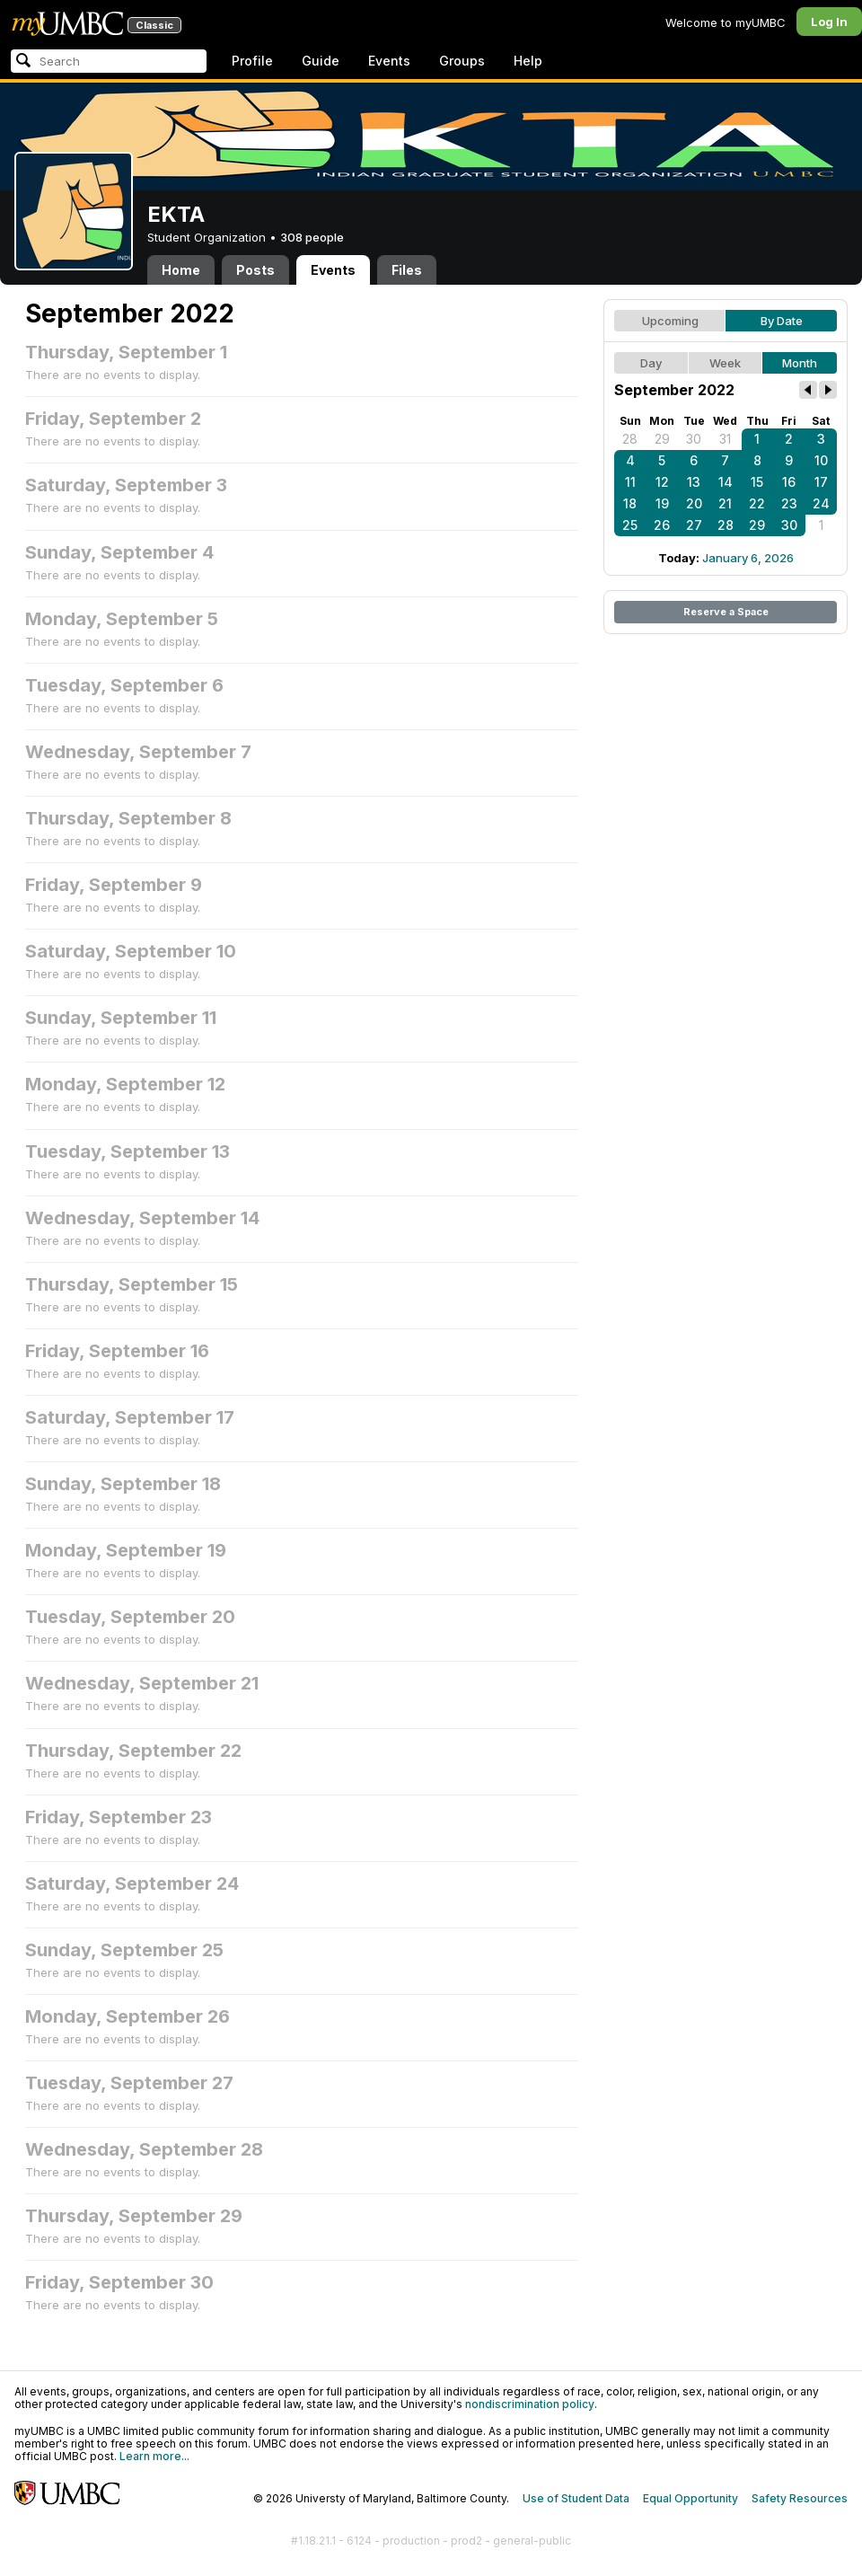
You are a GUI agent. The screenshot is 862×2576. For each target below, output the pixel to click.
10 (821, 460)
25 (630, 525)
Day (651, 363)
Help (528, 60)
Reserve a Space (726, 611)
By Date (782, 320)
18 (630, 503)
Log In (829, 21)
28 (630, 438)
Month (799, 363)
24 (821, 503)
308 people (312, 237)
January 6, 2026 (748, 558)
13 (693, 482)
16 (789, 482)
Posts (255, 270)
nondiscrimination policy (529, 2404)
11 (630, 482)
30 (693, 438)
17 (821, 482)
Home (181, 270)
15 (757, 482)
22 (757, 503)
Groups (462, 60)
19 (662, 503)
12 (662, 482)
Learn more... (154, 2456)
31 (725, 438)
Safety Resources (800, 2498)
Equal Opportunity (690, 2498)
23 (789, 503)
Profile (252, 60)
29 (662, 438)
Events (389, 60)
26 (662, 525)
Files (406, 270)
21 (725, 503)
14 (725, 482)
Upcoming (670, 320)
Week (725, 363)
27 (694, 525)
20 (694, 503)
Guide (320, 60)
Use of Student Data (576, 2498)
